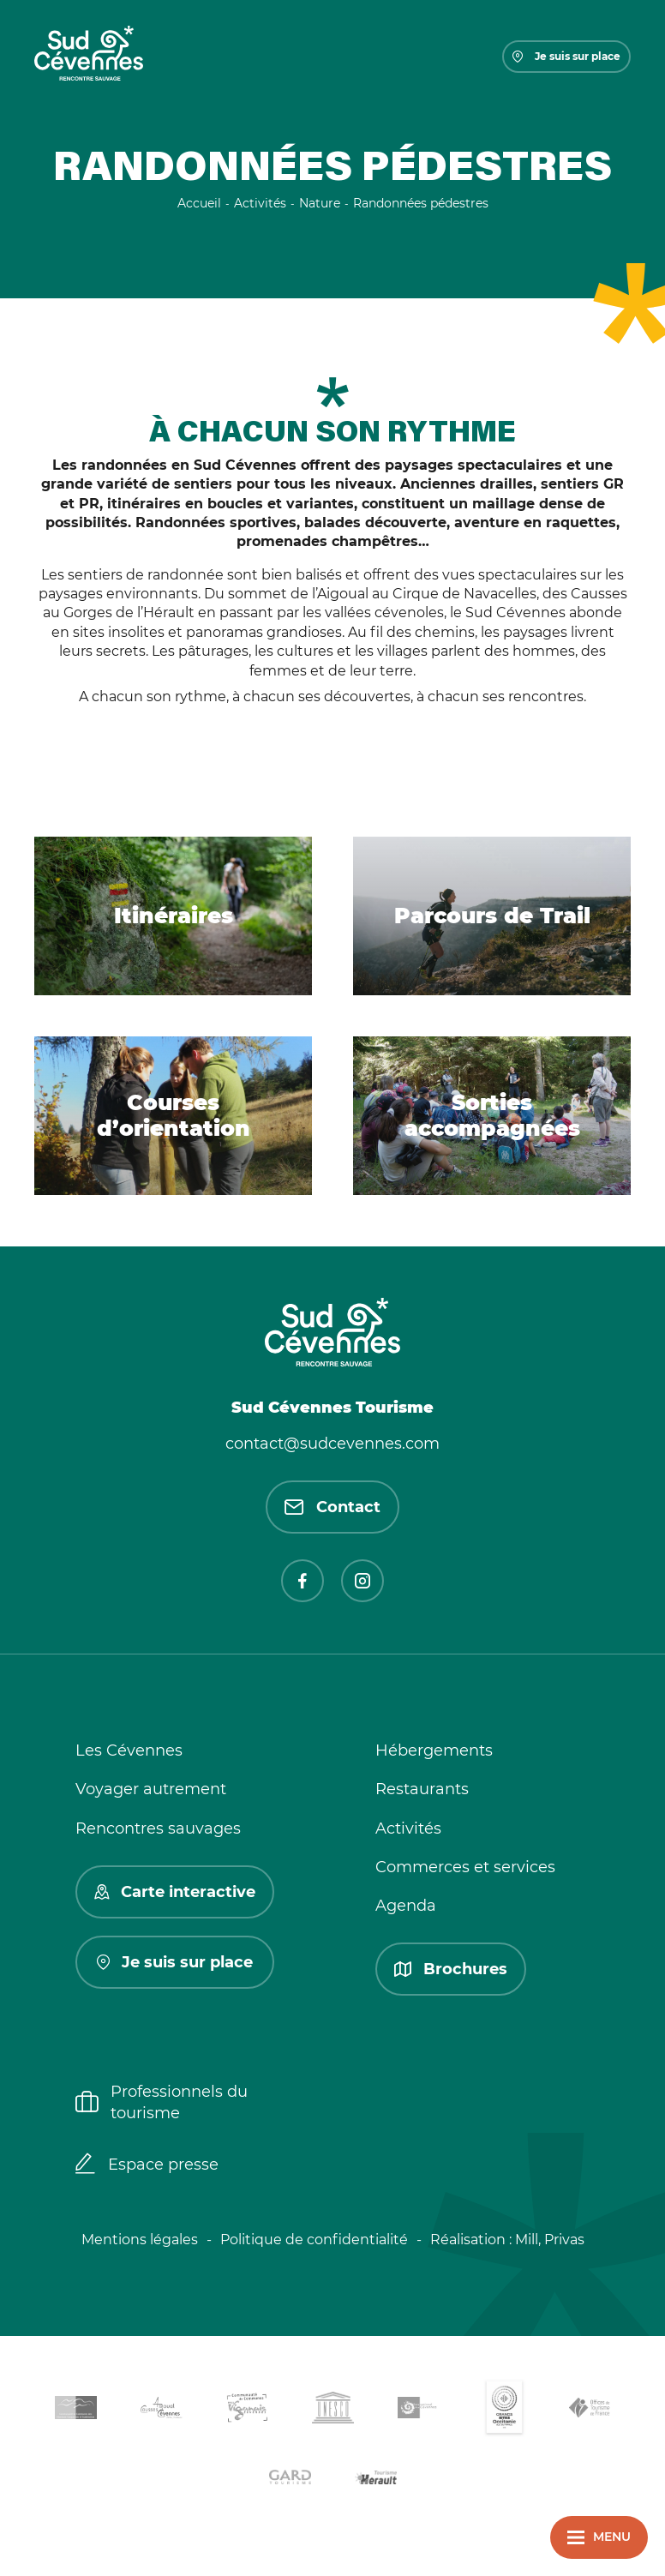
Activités (408, 1828)
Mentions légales (139, 2239)
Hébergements (434, 1750)
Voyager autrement (150, 1789)
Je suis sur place (566, 56)
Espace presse (147, 2165)
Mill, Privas (549, 2239)
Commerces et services (465, 1867)
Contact (332, 1507)
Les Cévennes (129, 1750)
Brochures (450, 1969)
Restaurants (422, 1789)
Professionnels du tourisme (161, 2102)
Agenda (405, 1905)
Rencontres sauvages (158, 1828)
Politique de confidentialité (314, 2239)
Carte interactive (174, 1891)
